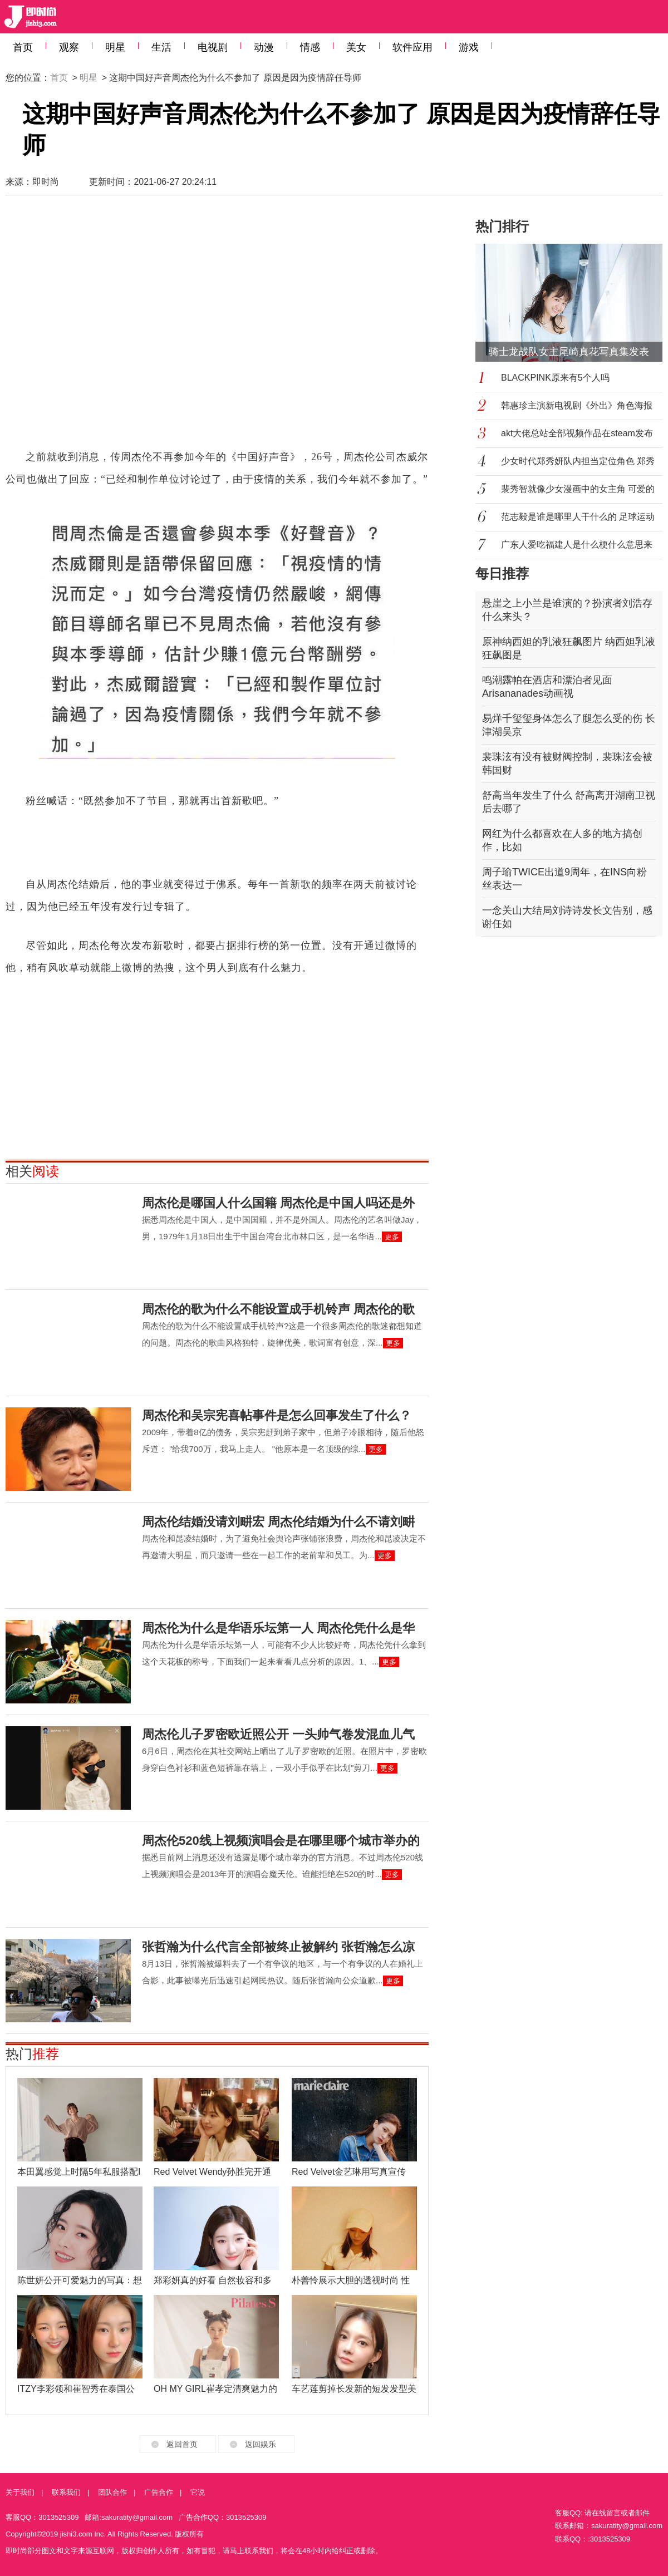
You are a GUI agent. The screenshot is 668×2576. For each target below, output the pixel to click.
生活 (161, 47)
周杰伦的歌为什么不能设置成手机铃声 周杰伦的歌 (278, 1309)
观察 (69, 47)
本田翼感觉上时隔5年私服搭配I (78, 2171)
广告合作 (158, 2492)
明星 (115, 47)
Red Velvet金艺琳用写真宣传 (349, 2171)
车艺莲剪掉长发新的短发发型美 (354, 2388)
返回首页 (182, 2444)
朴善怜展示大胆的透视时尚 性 (351, 2280)
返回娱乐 (260, 2444)
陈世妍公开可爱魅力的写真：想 (79, 2280)
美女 (356, 47)
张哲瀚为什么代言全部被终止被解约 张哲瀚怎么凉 (278, 1947)
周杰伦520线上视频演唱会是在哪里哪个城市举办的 (281, 1841)
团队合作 (112, 2492)
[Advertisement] (110, 327)
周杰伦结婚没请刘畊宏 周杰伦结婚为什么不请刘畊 (278, 1522)
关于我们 (20, 2492)
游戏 (469, 47)
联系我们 (66, 2492)
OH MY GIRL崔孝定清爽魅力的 (215, 2388)
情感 (310, 47)
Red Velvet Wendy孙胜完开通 (212, 2171)
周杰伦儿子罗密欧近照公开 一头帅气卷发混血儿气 (278, 1734)
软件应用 (412, 47)
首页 (23, 47)
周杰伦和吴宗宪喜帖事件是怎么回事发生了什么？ (276, 1415)
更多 (392, 1237)
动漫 (264, 47)
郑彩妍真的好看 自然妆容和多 (213, 2280)
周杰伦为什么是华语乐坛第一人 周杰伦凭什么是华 (278, 1628)
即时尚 (45, 181)
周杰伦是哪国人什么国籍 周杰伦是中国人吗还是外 (278, 1203)
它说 (197, 2492)
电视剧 (213, 47)
